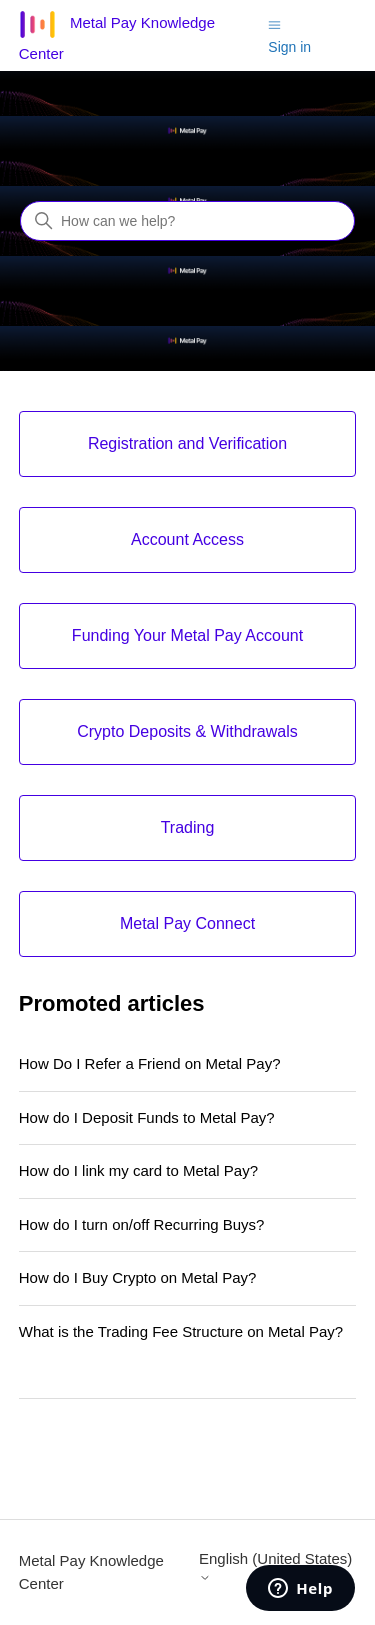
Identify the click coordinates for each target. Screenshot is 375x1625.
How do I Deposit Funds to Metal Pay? (147, 1117)
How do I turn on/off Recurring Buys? (142, 1224)
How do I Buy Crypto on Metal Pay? (138, 1277)
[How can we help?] (187, 221)
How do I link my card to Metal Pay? (138, 1170)
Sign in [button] (289, 47)
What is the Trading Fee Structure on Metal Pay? (181, 1331)
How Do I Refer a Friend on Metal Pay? (150, 1063)
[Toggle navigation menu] (274, 23)
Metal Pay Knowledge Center (91, 1572)
